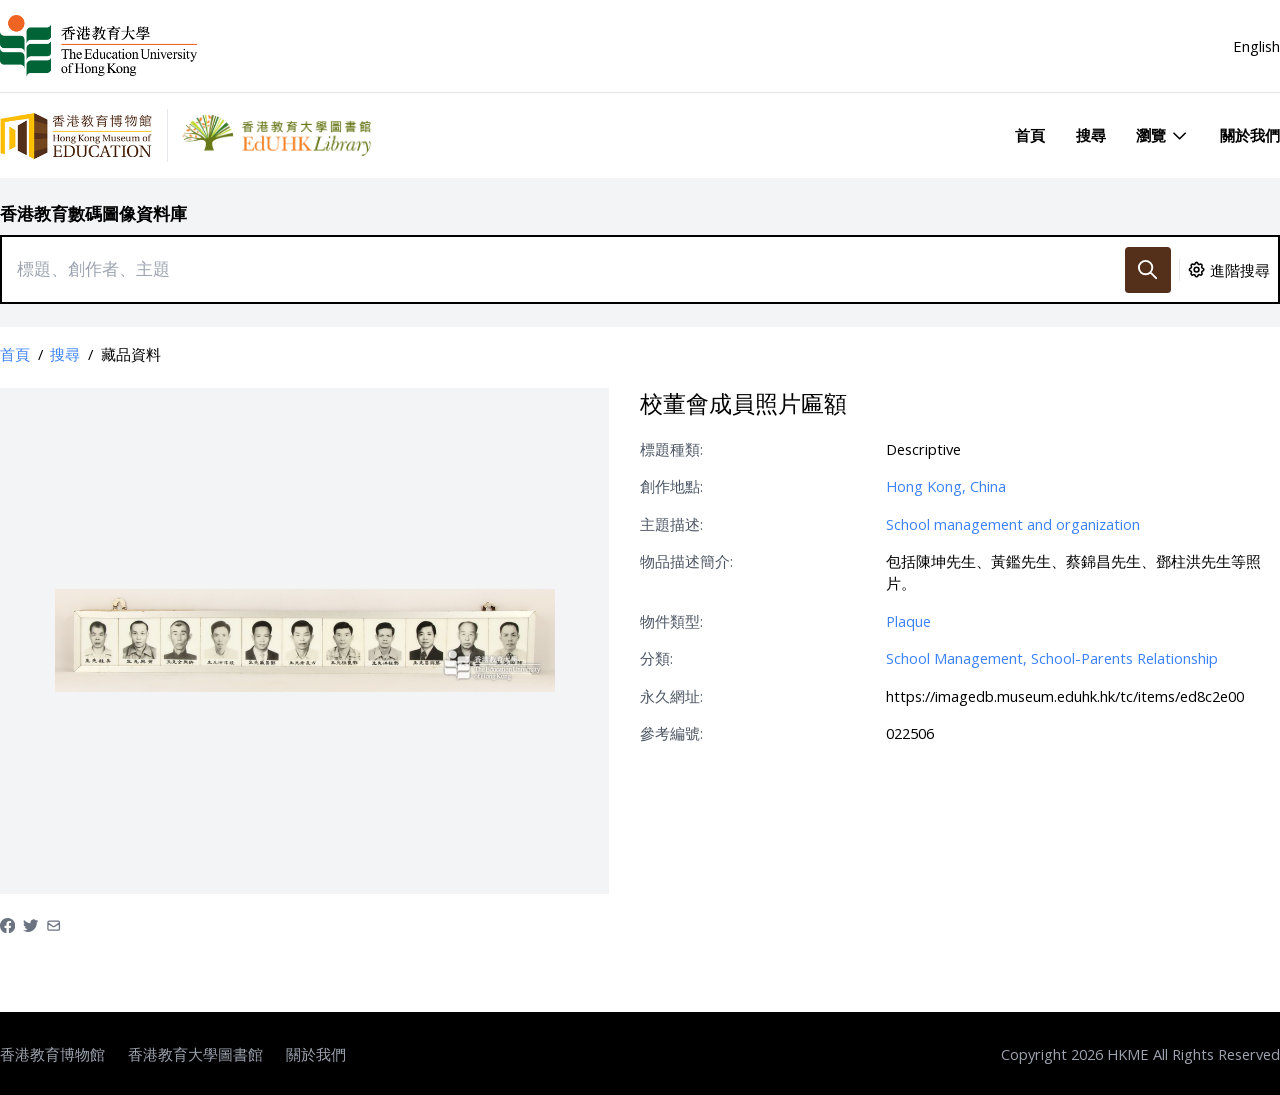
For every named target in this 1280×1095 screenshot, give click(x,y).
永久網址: (671, 696)
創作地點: (671, 486)
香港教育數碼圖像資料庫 (93, 213)
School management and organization (1013, 524)
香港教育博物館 (52, 1054)
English (1256, 46)
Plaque (908, 621)
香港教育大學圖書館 (195, 1054)
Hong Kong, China (946, 486)
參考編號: (671, 733)
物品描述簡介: (686, 561)
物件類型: (671, 621)
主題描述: (671, 524)
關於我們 (1250, 135)
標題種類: (671, 449)
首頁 (1030, 135)
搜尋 (1091, 135)
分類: (656, 658)
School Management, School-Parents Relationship (1052, 658)
